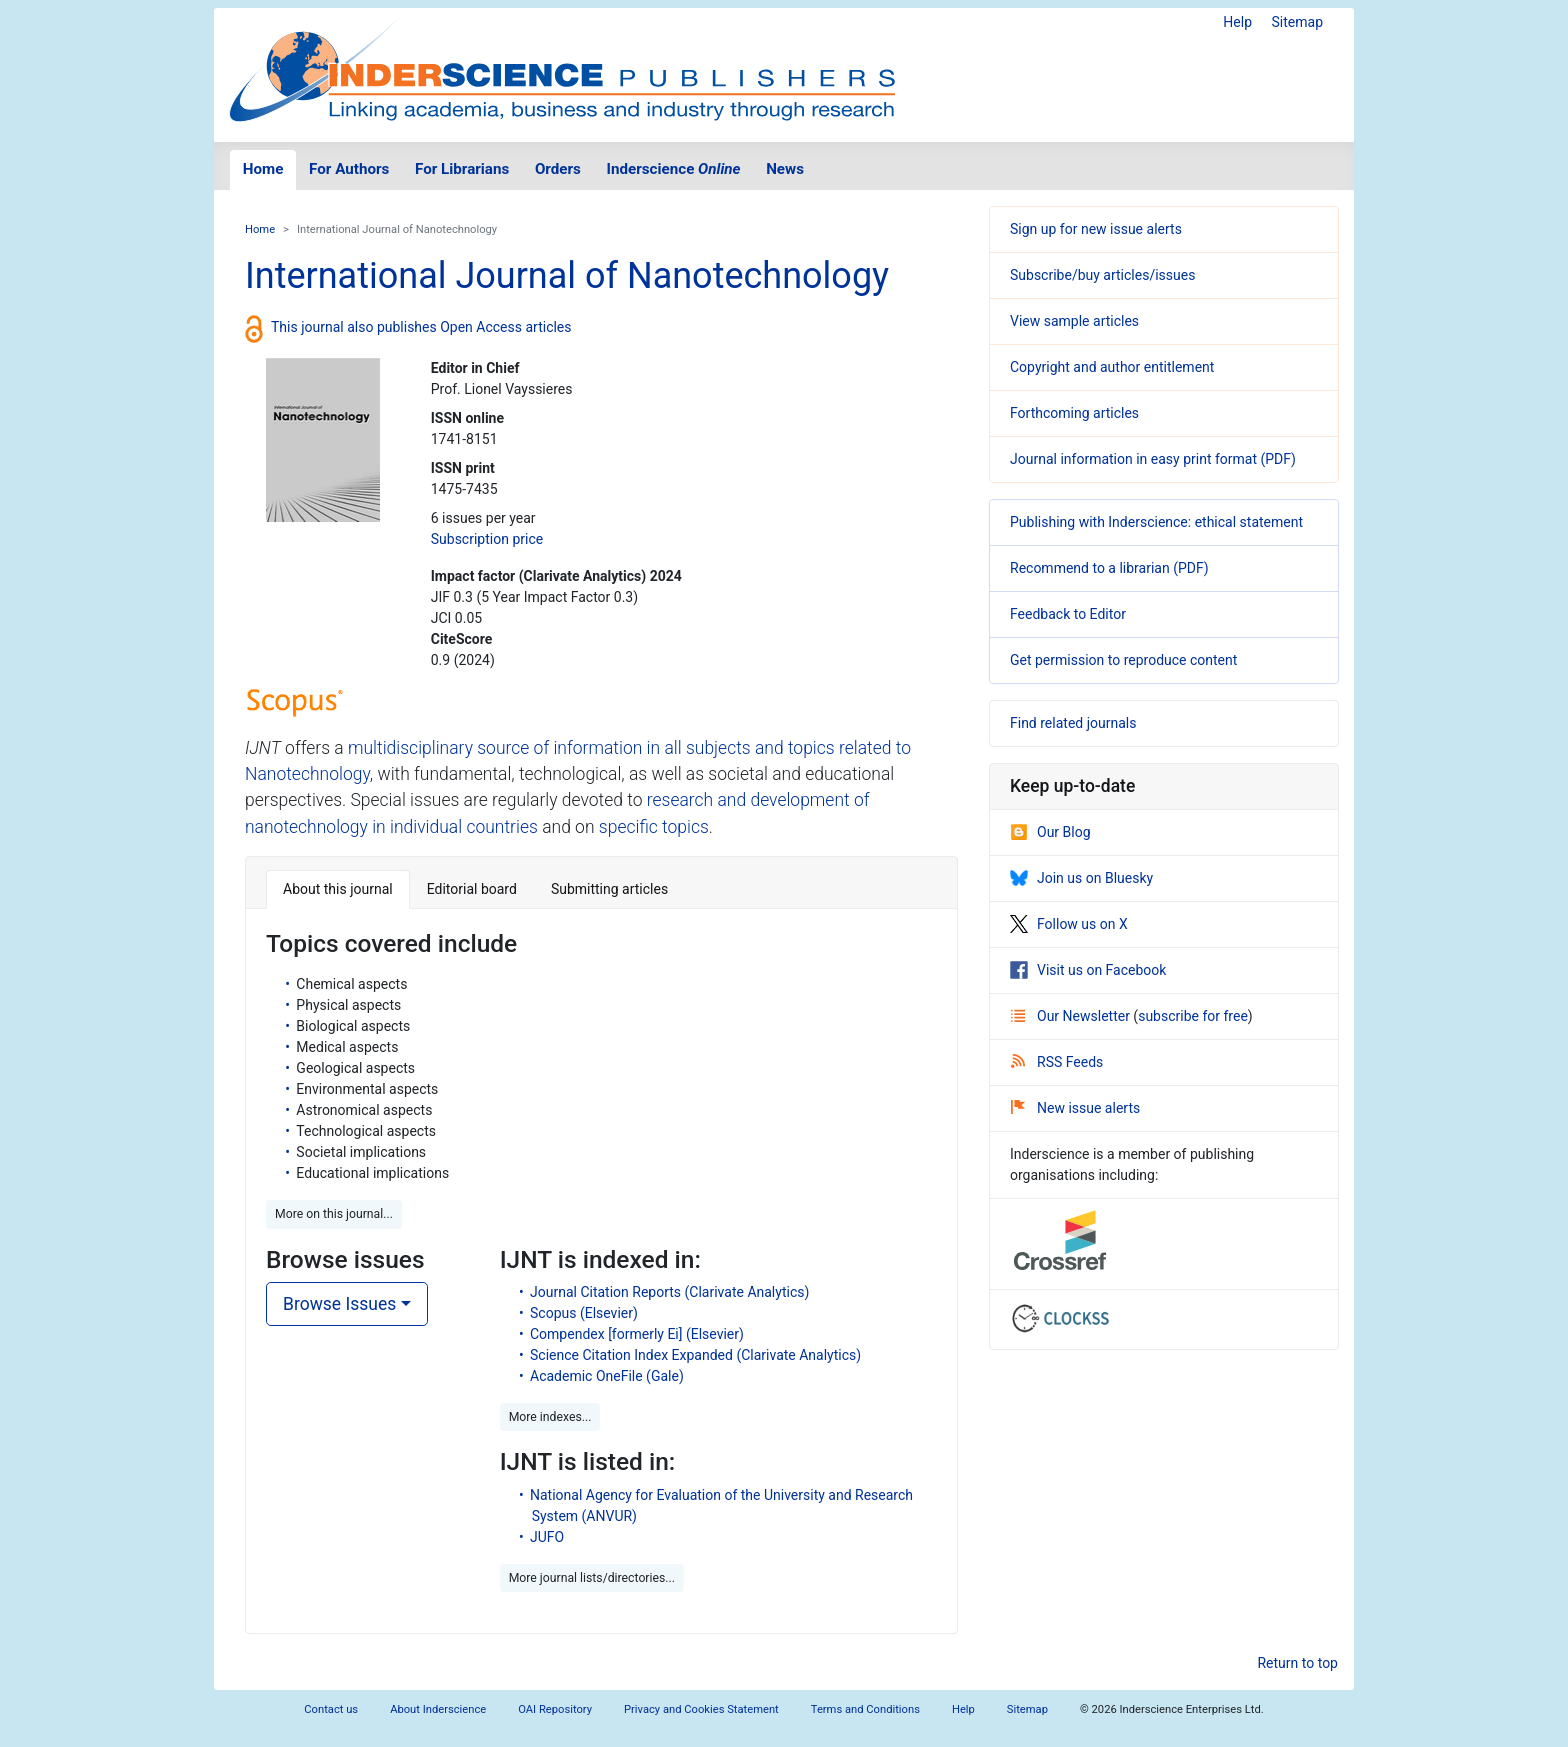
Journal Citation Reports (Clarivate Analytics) (669, 1292)
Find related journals (1073, 723)
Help (1237, 22)
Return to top (1297, 1663)
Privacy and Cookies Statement (701, 1709)
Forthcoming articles (1074, 413)
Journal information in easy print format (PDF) (1153, 459)
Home (263, 169)
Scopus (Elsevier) (584, 1313)
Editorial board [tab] (472, 889)
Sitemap (1297, 22)
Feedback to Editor (1068, 614)
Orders (558, 169)
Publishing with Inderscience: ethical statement (1156, 522)
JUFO (547, 1537)
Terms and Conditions (865, 1709)
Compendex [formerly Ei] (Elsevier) (637, 1334)
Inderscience (674, 169)
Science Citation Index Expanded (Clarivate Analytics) (695, 1355)
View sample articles (1074, 321)
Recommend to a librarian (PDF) (1109, 568)
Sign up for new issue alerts (1096, 229)
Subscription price (487, 539)
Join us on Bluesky (1081, 878)
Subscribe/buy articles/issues (1102, 275)
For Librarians (462, 169)
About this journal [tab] (338, 889)
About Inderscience (438, 1709)
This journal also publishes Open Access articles (421, 327)
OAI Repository (555, 1709)
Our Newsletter (1072, 1016)
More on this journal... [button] (334, 1214)
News (785, 169)
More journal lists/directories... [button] (592, 1578)
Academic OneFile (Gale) (607, 1376)
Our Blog (1050, 832)
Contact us (331, 1709)
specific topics (654, 827)
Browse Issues (339, 1304)
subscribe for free (1193, 1016)
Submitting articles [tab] (609, 889)
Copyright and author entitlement (1112, 367)
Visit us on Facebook (1088, 970)
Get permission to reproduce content (1123, 660)
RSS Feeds (1057, 1062)
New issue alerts (1075, 1108)
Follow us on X (1069, 924)
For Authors (349, 169)
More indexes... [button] (550, 1417)
